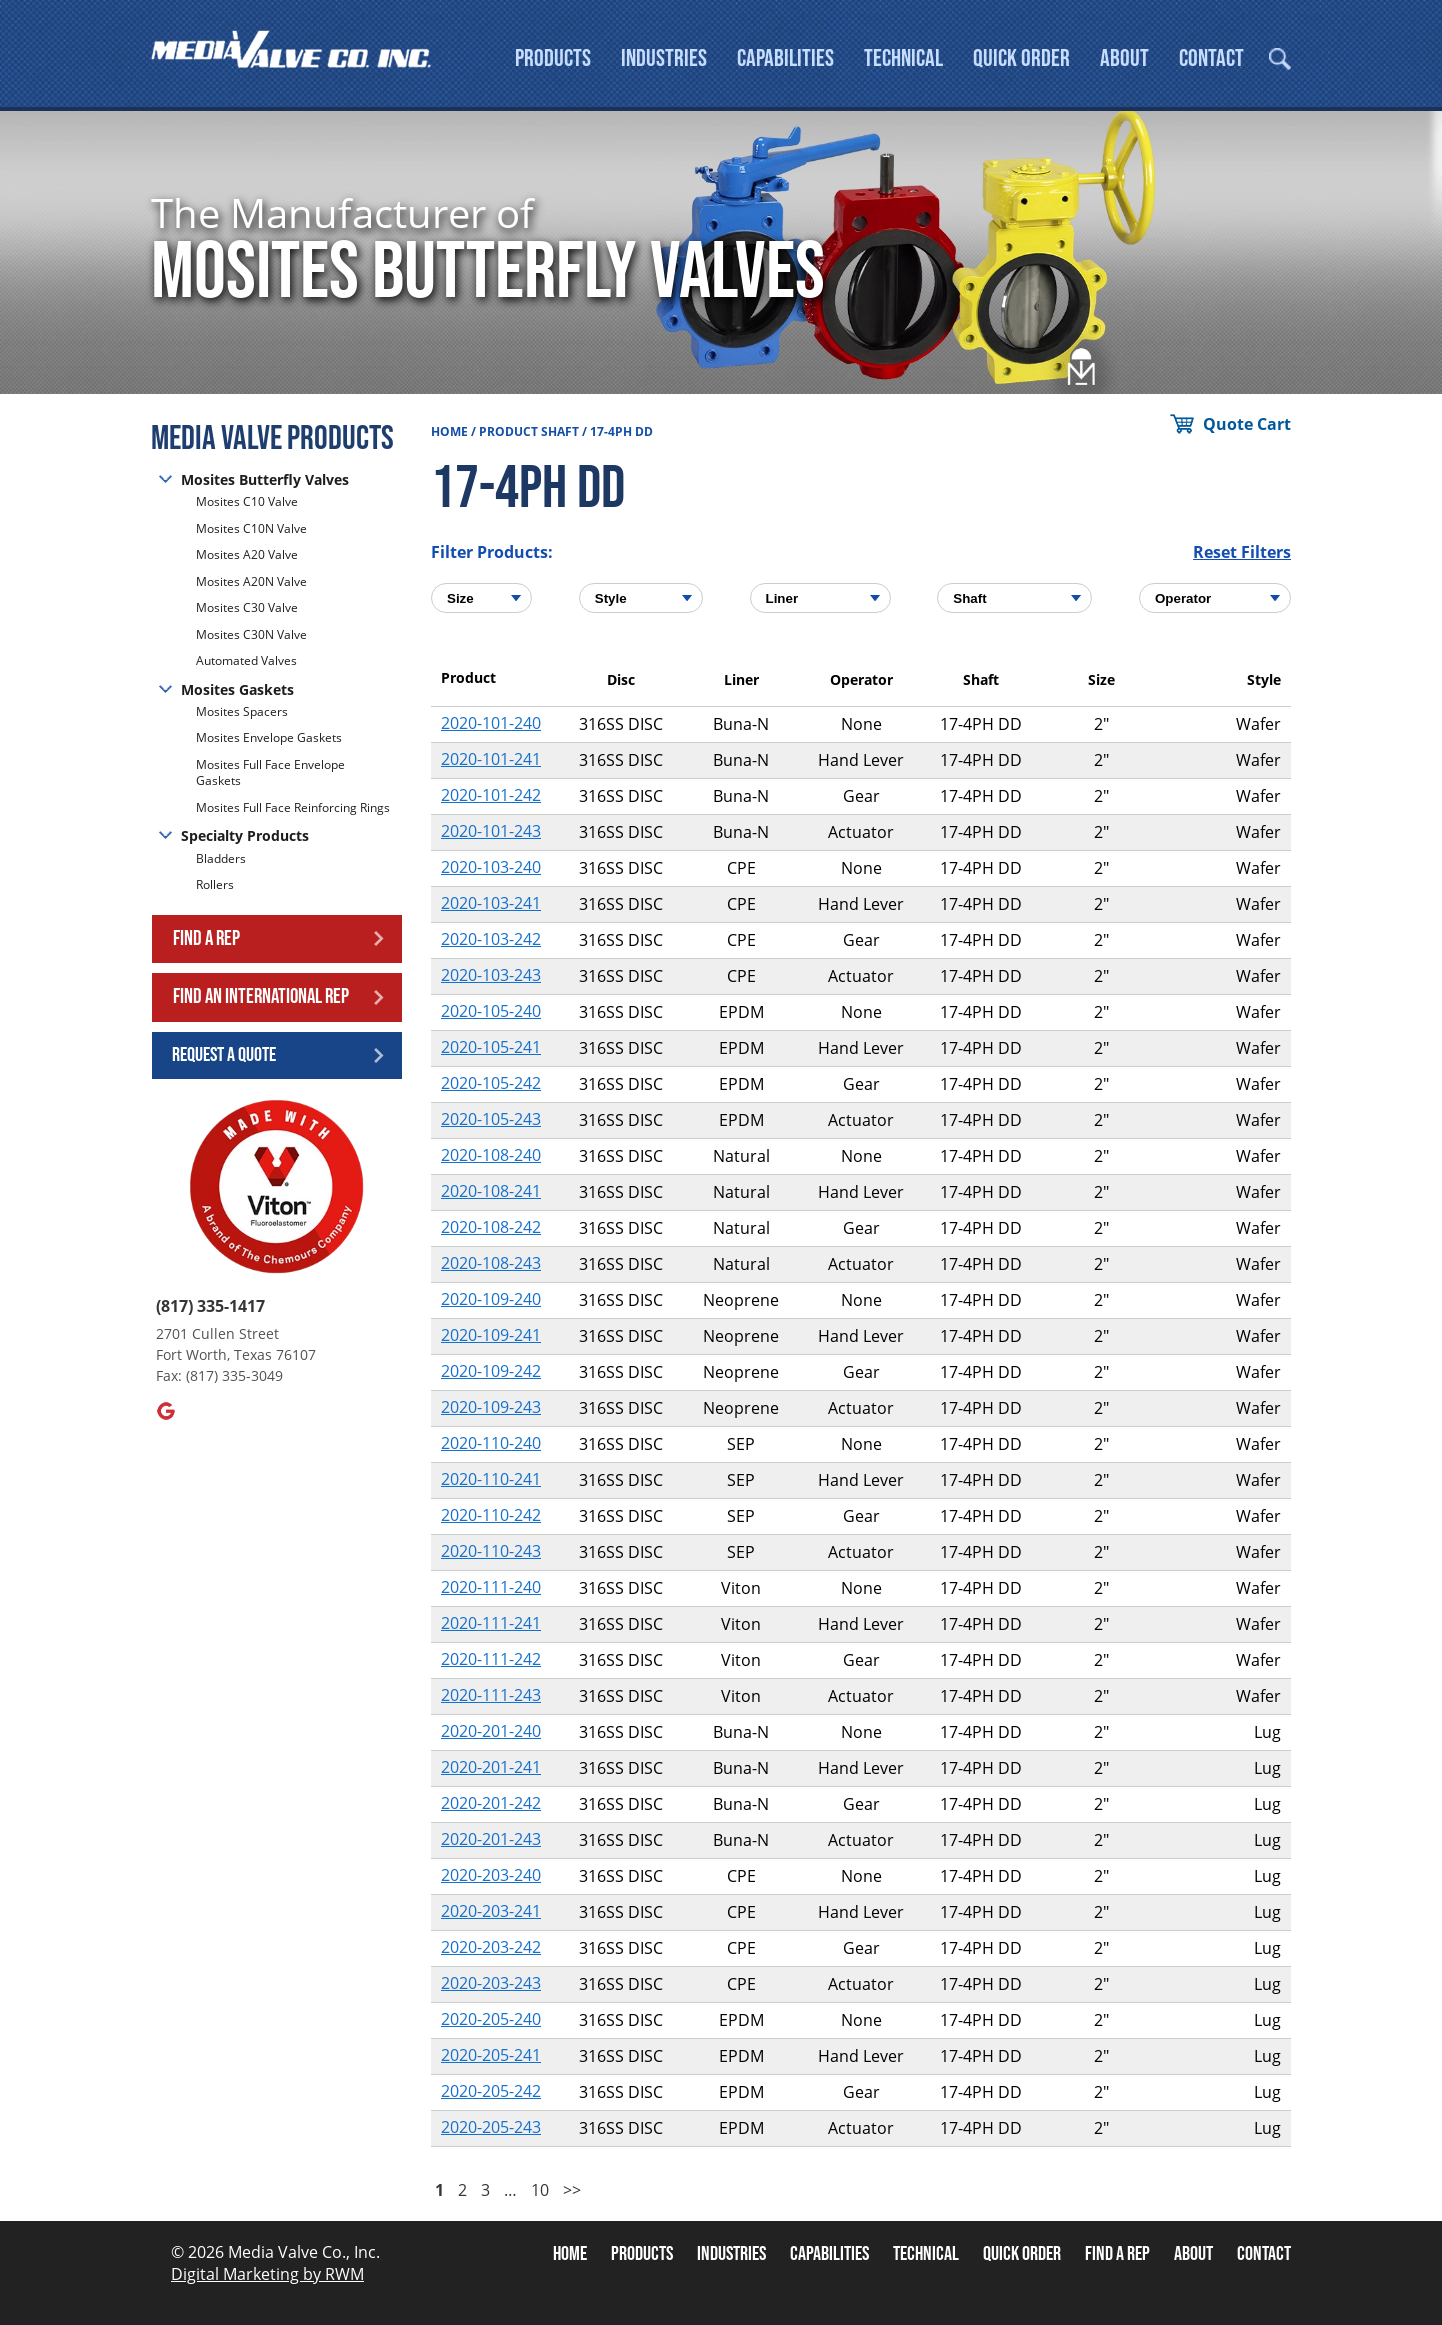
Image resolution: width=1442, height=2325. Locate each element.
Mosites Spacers (242, 712)
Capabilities (785, 58)
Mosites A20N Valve (251, 581)
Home (449, 431)
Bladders (221, 859)
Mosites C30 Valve (247, 607)
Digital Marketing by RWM (267, 2274)
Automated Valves (246, 660)
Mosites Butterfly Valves (265, 479)
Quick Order (1021, 58)
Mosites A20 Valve (247, 554)
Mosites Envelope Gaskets (269, 737)
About (1124, 58)
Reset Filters (1242, 552)
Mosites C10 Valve (247, 502)
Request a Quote (224, 1055)
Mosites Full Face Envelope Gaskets (270, 773)
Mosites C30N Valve (251, 634)
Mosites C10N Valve (251, 528)
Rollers (216, 884)
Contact (1211, 58)
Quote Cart (1247, 424)
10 (540, 2190)
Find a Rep (206, 938)
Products (553, 58)
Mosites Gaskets (237, 689)
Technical (903, 58)
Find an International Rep (261, 996)
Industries (664, 58)
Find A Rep (1117, 2254)
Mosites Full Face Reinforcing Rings (293, 807)
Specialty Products (245, 835)
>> (572, 2190)
